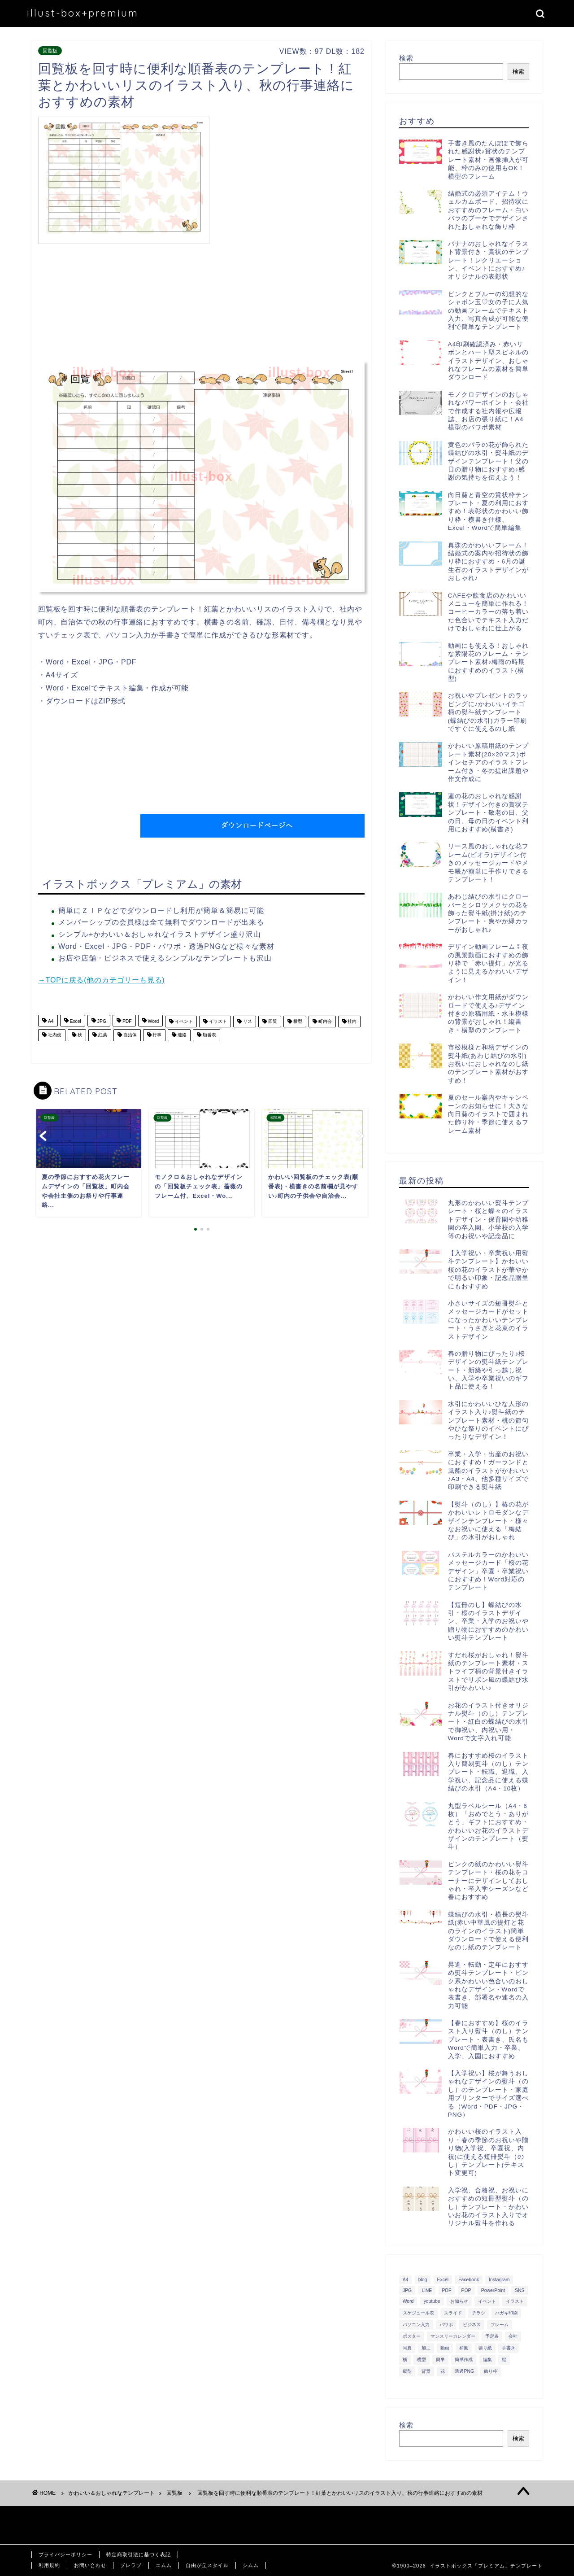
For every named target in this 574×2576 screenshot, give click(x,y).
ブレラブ (131, 2565)
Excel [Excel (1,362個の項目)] (442, 2279)
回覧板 (50, 50)
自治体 (129, 1035)
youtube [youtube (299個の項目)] (432, 2301)
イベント (183, 1021)
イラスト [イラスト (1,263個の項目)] (515, 2301)
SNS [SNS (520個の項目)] (519, 2290)
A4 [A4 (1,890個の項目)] (406, 2279)
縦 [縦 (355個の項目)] (504, 2359)
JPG (101, 1021)
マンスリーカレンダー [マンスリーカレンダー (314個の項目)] (452, 2336)
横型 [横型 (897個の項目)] (421, 2359)
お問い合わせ (90, 2565)
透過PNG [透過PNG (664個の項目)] (464, 2371)
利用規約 (49, 2565)
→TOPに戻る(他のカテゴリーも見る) (101, 980)
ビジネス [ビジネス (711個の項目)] (472, 2324)
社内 (352, 1021)
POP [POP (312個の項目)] (466, 2290)
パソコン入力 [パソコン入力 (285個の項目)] (416, 2324)
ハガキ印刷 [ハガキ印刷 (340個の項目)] (506, 2312)
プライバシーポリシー (65, 2554)
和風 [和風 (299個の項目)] (463, 2347)
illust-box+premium (83, 13)
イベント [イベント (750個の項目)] (487, 2301)
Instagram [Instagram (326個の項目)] (499, 2279)
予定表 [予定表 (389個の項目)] (492, 2336)
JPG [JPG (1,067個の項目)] (407, 2290)
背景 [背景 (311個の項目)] (426, 2371)
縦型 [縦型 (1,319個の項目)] (407, 2371)
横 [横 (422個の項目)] (405, 2359)
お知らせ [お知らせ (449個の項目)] (459, 2301)
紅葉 (102, 1035)
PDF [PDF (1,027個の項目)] (447, 2290)
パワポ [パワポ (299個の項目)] (446, 2324)
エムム (164, 2565)
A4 (50, 1021)
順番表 (208, 1035)
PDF (126, 1021)
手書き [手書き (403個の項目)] (508, 2347)
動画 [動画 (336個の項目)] (444, 2347)
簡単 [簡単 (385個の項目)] (440, 2359)
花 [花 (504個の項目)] (442, 2371)
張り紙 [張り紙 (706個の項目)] (485, 2347)
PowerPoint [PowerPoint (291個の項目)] (493, 2290)
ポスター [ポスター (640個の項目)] (412, 2336)
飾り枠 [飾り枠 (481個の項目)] (490, 2371)
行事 (157, 1035)
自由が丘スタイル (207, 2565)
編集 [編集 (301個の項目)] (487, 2359)
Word (153, 1021)
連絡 (181, 1035)
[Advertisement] (289, 179)
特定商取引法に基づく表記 (138, 2554)
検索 (406, 58)
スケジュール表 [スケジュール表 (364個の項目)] (418, 2312)
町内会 (324, 1021)
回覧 (272, 1021)
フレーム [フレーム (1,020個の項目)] (500, 2324)
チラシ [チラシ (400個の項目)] (478, 2312)
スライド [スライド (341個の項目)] (453, 2312)
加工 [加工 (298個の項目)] (426, 2347)
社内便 (54, 1035)
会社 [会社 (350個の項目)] (513, 2336)
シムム (251, 2565)
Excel (75, 1021)
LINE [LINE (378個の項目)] (427, 2290)
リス (247, 1021)
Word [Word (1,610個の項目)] (408, 2301)
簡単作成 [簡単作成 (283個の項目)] (464, 2359)
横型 (297, 1021)
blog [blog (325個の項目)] (422, 2279)
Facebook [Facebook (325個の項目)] (468, 2279)
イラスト (217, 1021)
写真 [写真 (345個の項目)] (407, 2347)
